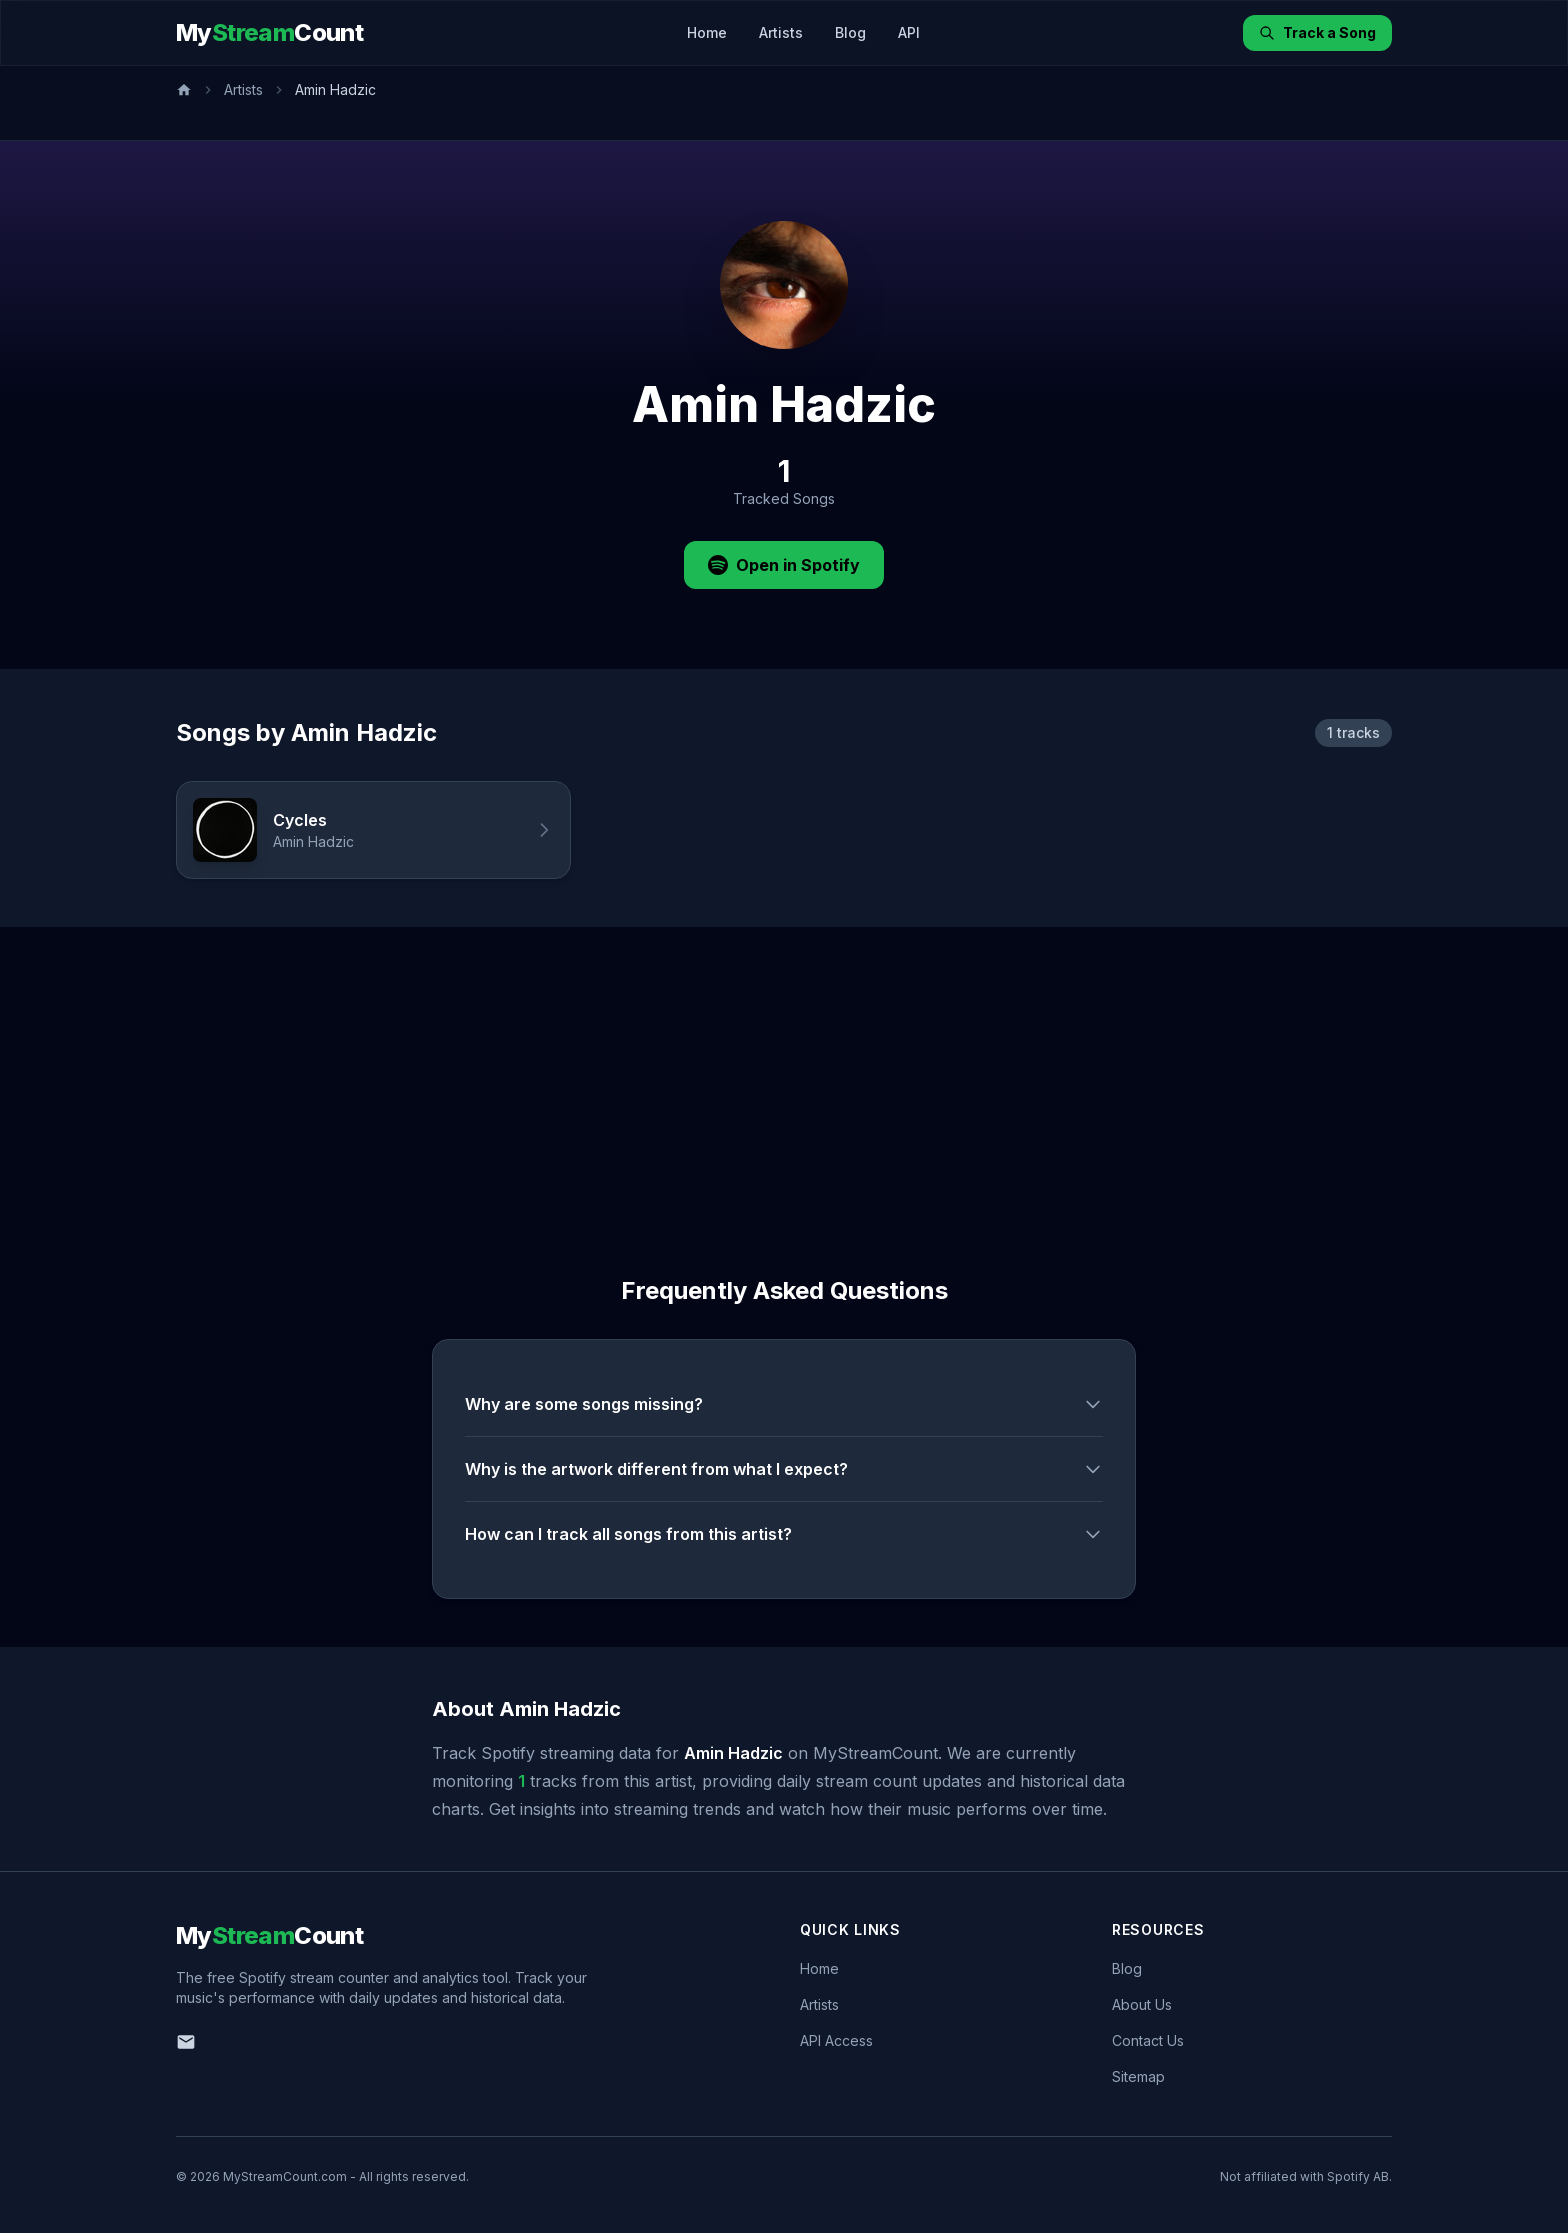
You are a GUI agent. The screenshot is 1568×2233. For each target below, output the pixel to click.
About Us (1142, 2004)
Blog (850, 32)
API (909, 32)
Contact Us (1148, 2040)
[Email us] (186, 2042)
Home (707, 32)
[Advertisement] (784, 1077)
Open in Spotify (784, 565)
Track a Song (1317, 32)
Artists (781, 32)
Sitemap (1138, 2076)
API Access (836, 2040)
